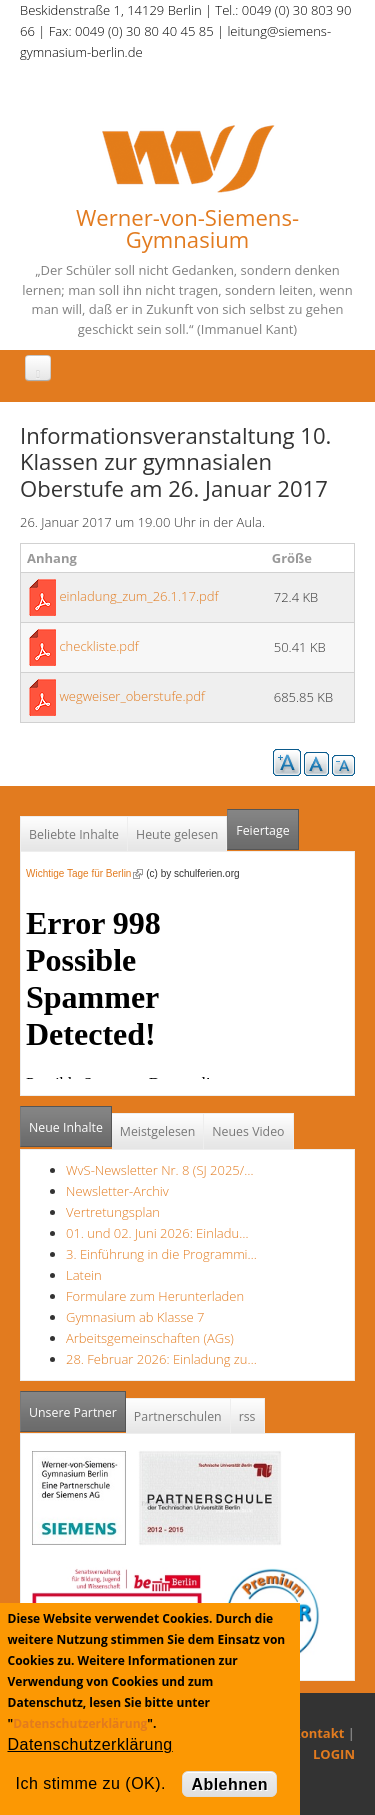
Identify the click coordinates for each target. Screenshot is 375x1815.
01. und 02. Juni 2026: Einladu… (157, 1233)
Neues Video (248, 1131)
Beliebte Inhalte (74, 834)
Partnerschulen (178, 1416)
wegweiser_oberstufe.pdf (132, 696)
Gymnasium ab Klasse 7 (135, 1317)
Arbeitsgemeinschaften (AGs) (150, 1338)
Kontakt (318, 1733)
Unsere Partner (77, 1406)
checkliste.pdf (98, 646)
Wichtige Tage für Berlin (84, 873)
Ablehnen (229, 1784)
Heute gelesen (177, 834)
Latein (84, 1275)
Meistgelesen (158, 1131)
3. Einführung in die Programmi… (161, 1254)
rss (247, 1416)
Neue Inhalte (66, 1127)
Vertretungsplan (113, 1212)
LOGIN (334, 1754)
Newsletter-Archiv (117, 1191)
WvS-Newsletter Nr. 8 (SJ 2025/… (160, 1170)
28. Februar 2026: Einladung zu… (161, 1359)
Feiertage (262, 830)
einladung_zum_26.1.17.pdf (138, 596)
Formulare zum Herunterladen (155, 1296)
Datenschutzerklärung (80, 1723)
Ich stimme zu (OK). (91, 1783)
